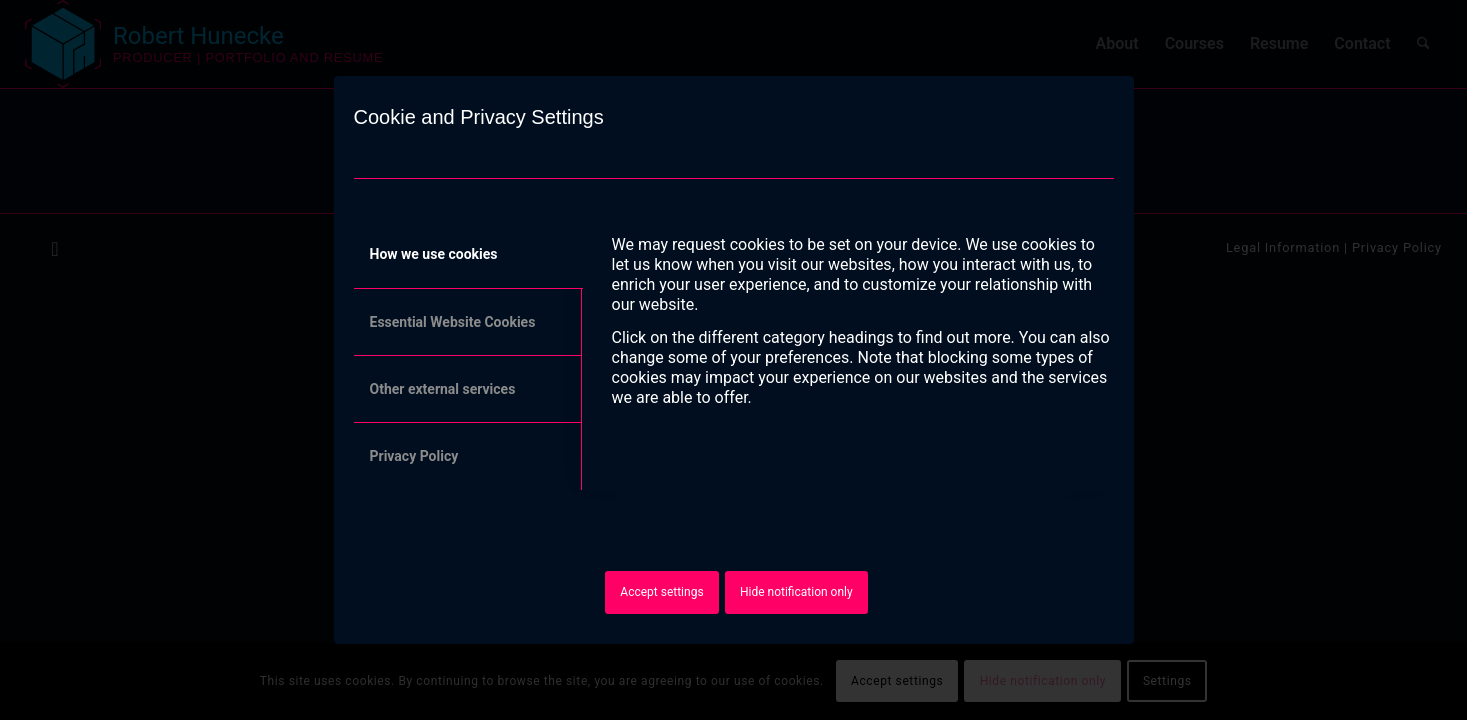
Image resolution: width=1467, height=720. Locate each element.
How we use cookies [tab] (434, 254)
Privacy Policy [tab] (414, 456)
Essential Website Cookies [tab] (453, 322)
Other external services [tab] (443, 389)
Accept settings (661, 592)
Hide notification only (796, 592)
